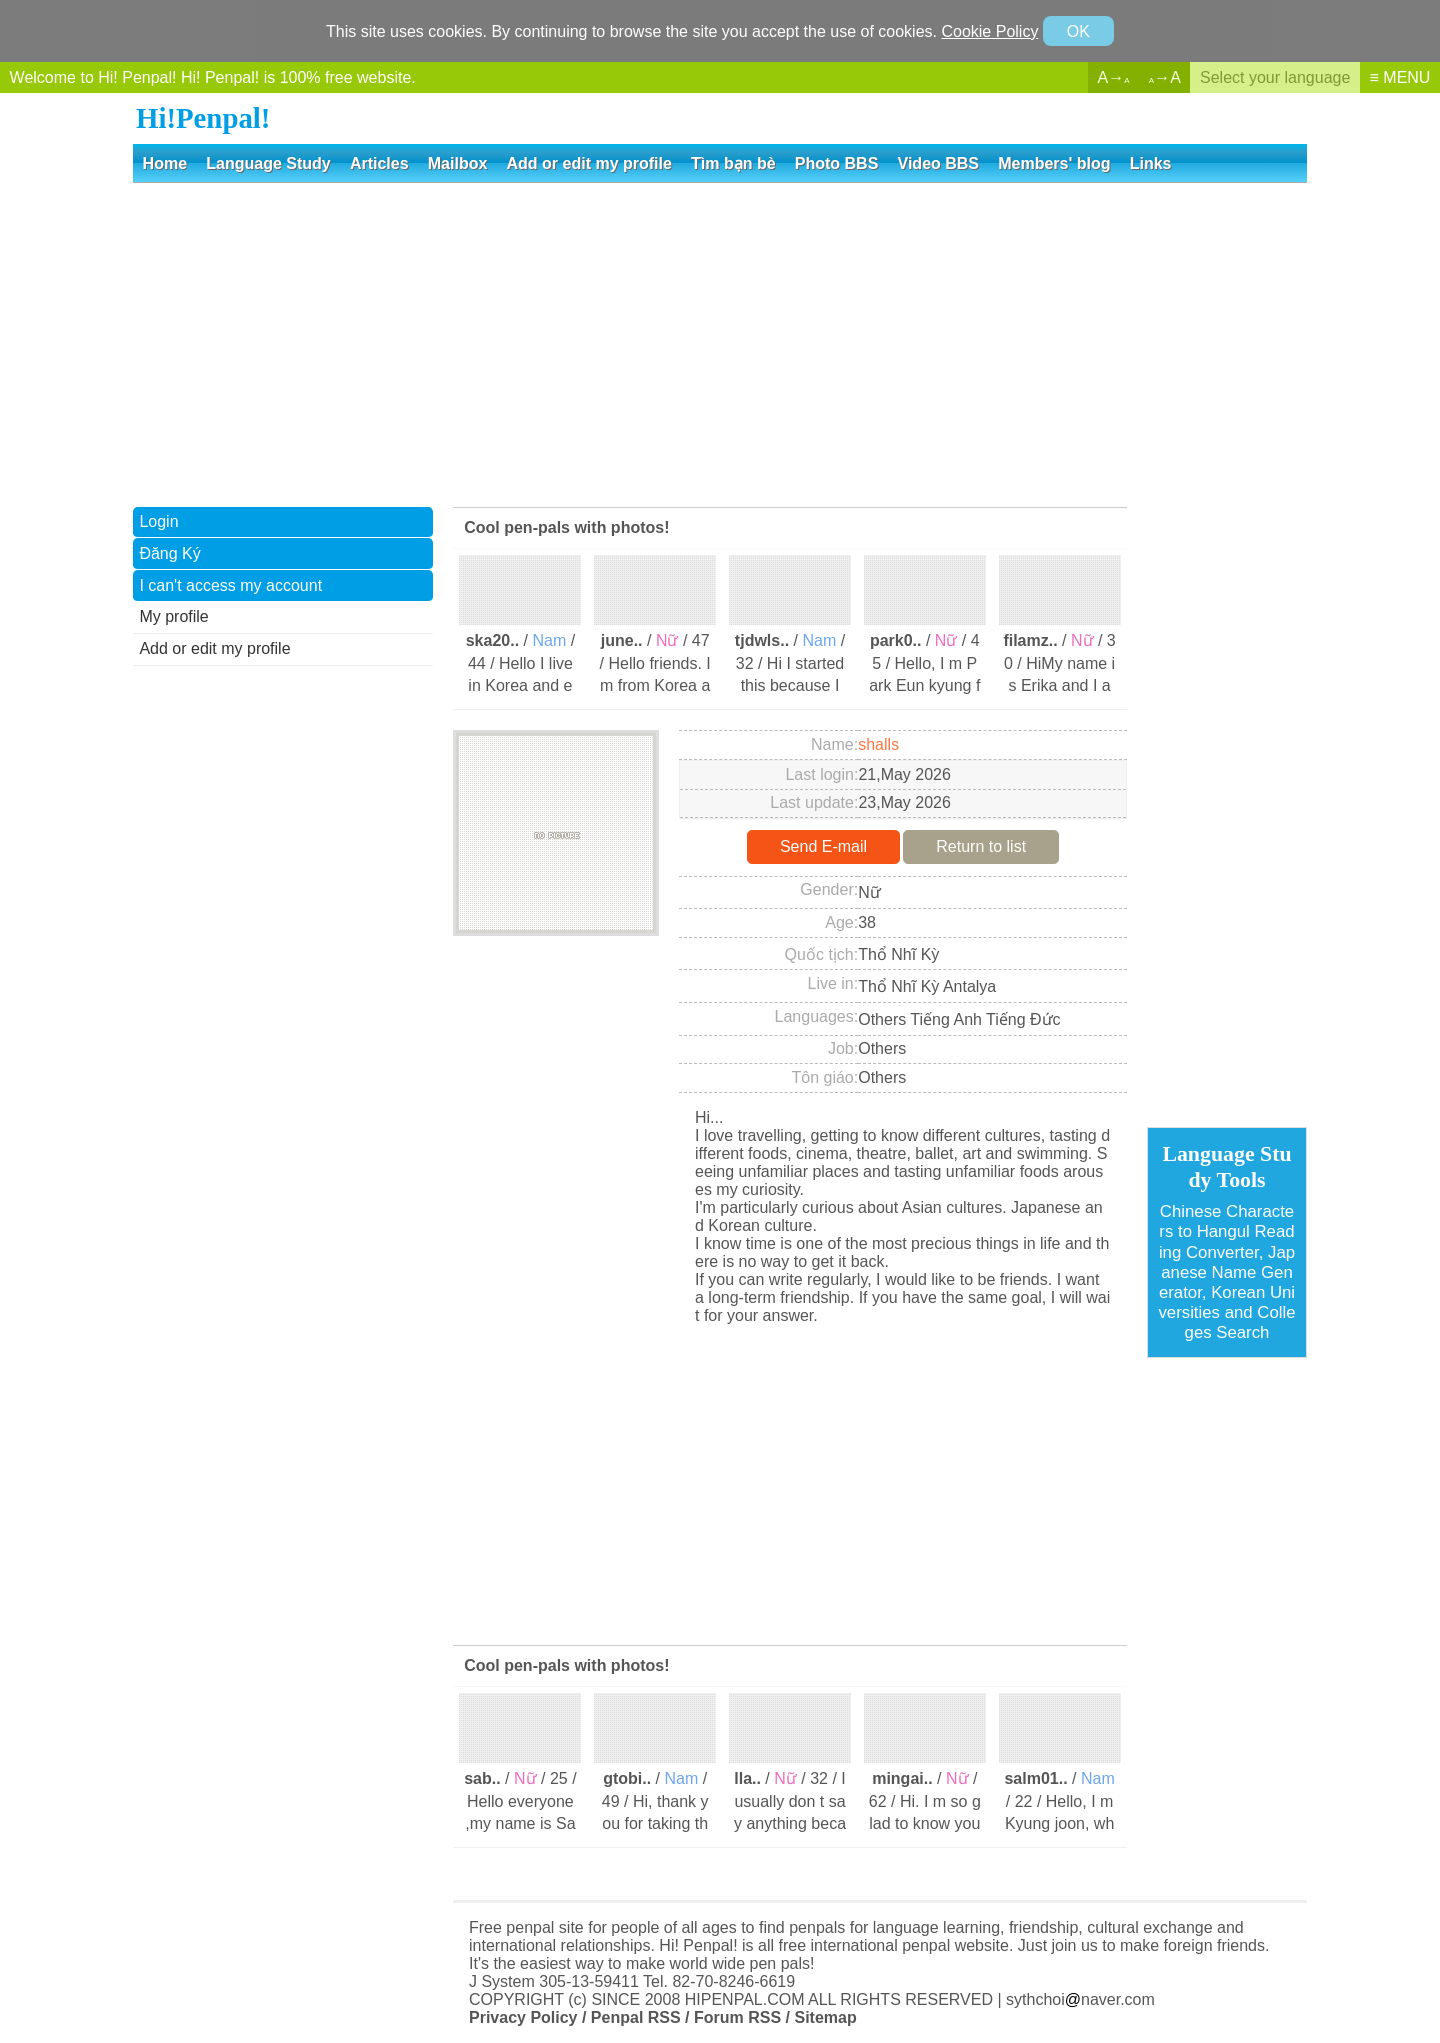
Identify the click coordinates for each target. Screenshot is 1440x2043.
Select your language (1275, 77)
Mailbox (458, 163)
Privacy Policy (523, 2017)
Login (158, 521)
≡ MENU (1400, 77)
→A (1165, 77)
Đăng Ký (169, 553)
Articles (379, 163)
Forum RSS (737, 2017)
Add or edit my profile (589, 163)
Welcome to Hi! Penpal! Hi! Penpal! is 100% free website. (213, 77)
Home (165, 163)
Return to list (981, 846)
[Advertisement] (720, 343)
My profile (173, 616)
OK (1078, 31)
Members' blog (1054, 163)
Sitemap (825, 2017)
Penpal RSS (636, 2017)
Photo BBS (837, 163)
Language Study (268, 163)
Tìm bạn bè (733, 163)
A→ (1114, 77)
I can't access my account (230, 585)
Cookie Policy (989, 31)
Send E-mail (823, 846)
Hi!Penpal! (203, 118)
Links (1151, 163)
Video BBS (939, 163)
